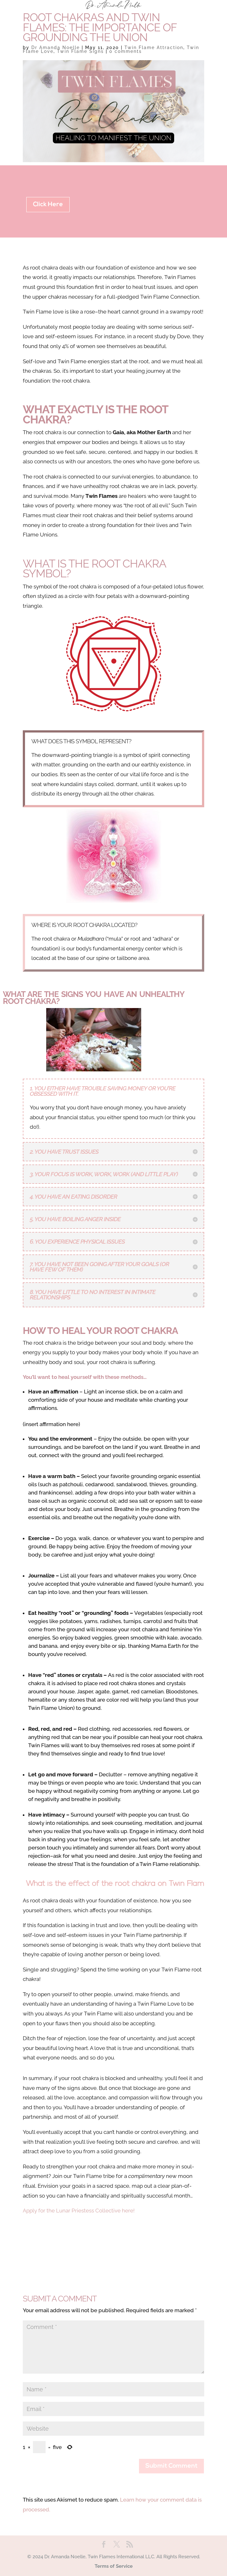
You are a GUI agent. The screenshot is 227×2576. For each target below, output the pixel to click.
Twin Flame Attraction (153, 47)
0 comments (125, 51)
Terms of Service (114, 2566)
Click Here (48, 204)
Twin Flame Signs (80, 51)
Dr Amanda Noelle (55, 47)
